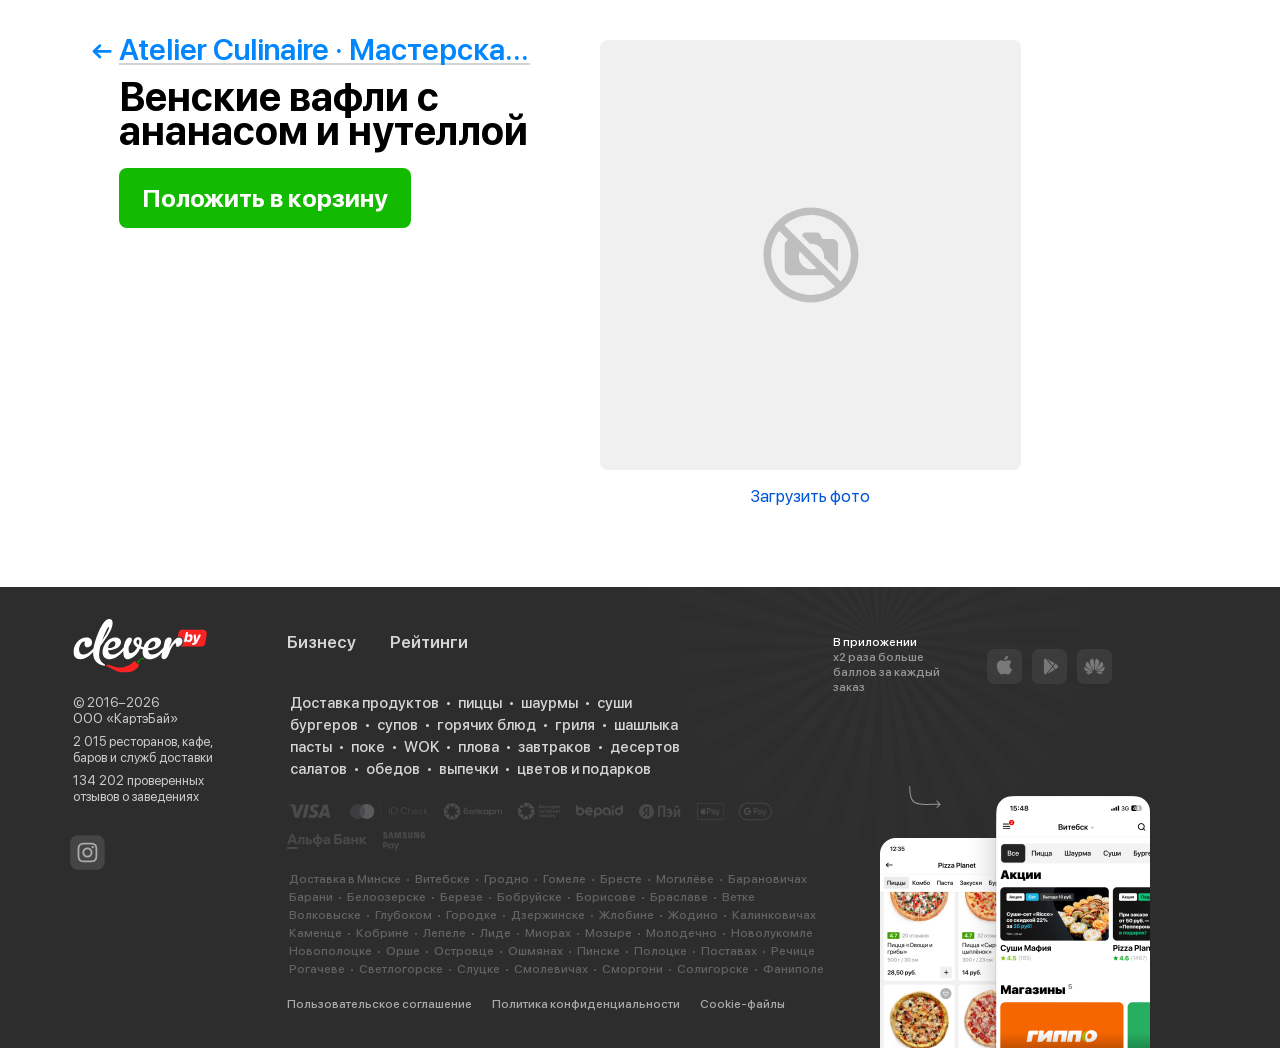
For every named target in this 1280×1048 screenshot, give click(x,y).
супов (397, 725)
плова (478, 747)
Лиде (495, 933)
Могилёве (685, 879)
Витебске (442, 879)
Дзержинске (548, 915)
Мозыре (608, 933)
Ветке (738, 897)
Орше (403, 951)
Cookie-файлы (742, 1004)
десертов (645, 747)
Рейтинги (429, 642)
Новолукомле (772, 933)
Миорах (548, 933)
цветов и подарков (584, 769)
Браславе (679, 897)
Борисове (606, 897)
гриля (575, 725)
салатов (318, 769)
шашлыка (646, 725)
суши (614, 703)
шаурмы (549, 703)
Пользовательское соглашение (379, 1004)
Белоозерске (386, 897)
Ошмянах (535, 951)
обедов (393, 769)
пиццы (480, 703)
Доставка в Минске (345, 879)
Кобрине (382, 933)
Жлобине (626, 915)
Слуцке (478, 969)
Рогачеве (317, 969)
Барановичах (767, 879)
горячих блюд (486, 725)
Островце (464, 951)
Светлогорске (401, 969)
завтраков (554, 747)
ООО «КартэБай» (125, 718)
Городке (471, 915)
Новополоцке (330, 951)
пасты (311, 747)
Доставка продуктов (364, 703)
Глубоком (403, 915)
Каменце (315, 933)
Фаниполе (793, 969)
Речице (793, 951)
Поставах (729, 951)
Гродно (506, 879)
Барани (311, 897)
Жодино (693, 915)
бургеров (324, 725)
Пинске (598, 951)
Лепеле (444, 933)
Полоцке (660, 951)
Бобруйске (529, 897)
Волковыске (325, 915)
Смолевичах (551, 969)
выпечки (468, 769)
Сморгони (632, 969)
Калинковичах (774, 915)
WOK (421, 747)
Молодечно (681, 933)
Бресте (621, 879)
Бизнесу (321, 642)
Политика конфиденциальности (586, 1004)
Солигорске (713, 969)
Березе (461, 897)
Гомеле (564, 879)
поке (368, 747)
